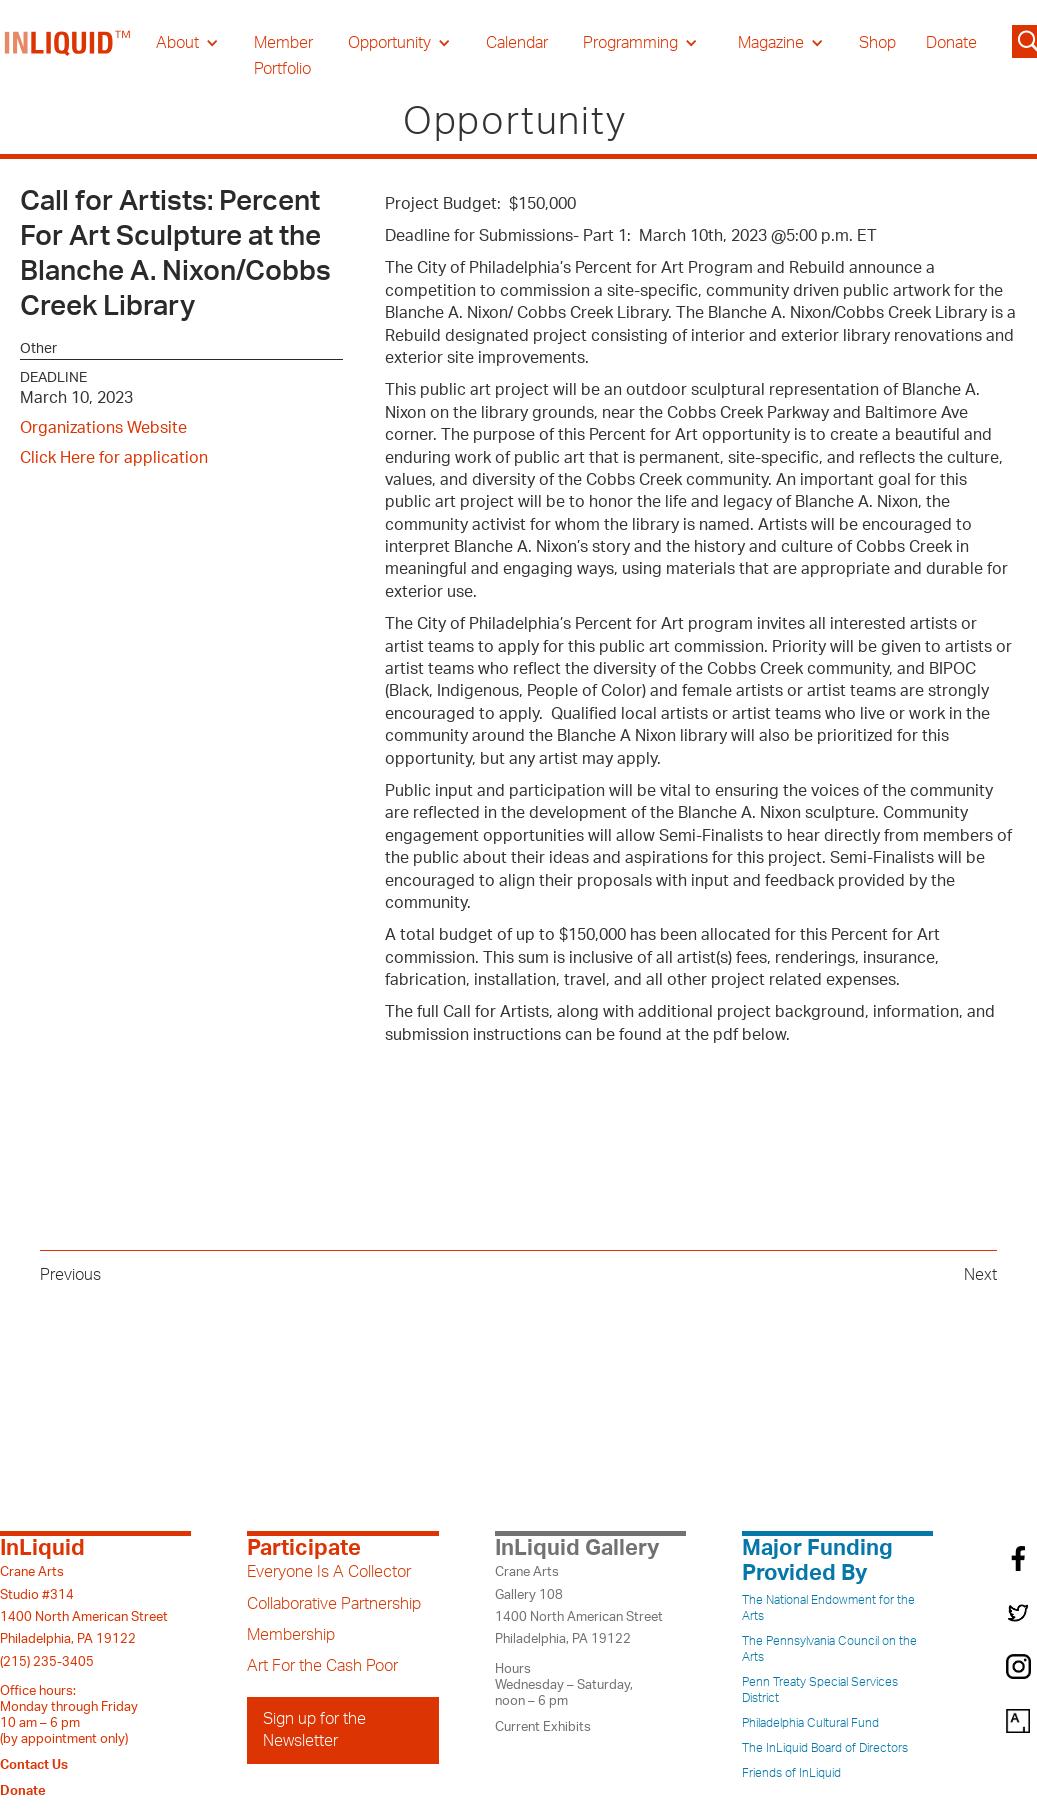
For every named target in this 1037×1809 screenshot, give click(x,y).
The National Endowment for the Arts (828, 1608)
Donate (951, 43)
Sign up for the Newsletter (314, 1730)
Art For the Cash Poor (322, 1666)
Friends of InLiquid (791, 1773)
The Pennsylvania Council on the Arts (829, 1649)
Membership (291, 1635)
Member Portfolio (283, 56)
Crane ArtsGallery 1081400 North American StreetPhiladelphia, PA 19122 (579, 1605)
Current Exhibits (543, 1727)
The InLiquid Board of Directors (825, 1748)
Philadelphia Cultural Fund (810, 1723)
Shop (877, 43)
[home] (68, 56)
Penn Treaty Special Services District (820, 1690)
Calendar (517, 43)
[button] (187, 43)
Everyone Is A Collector (329, 1572)
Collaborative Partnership (334, 1604)
